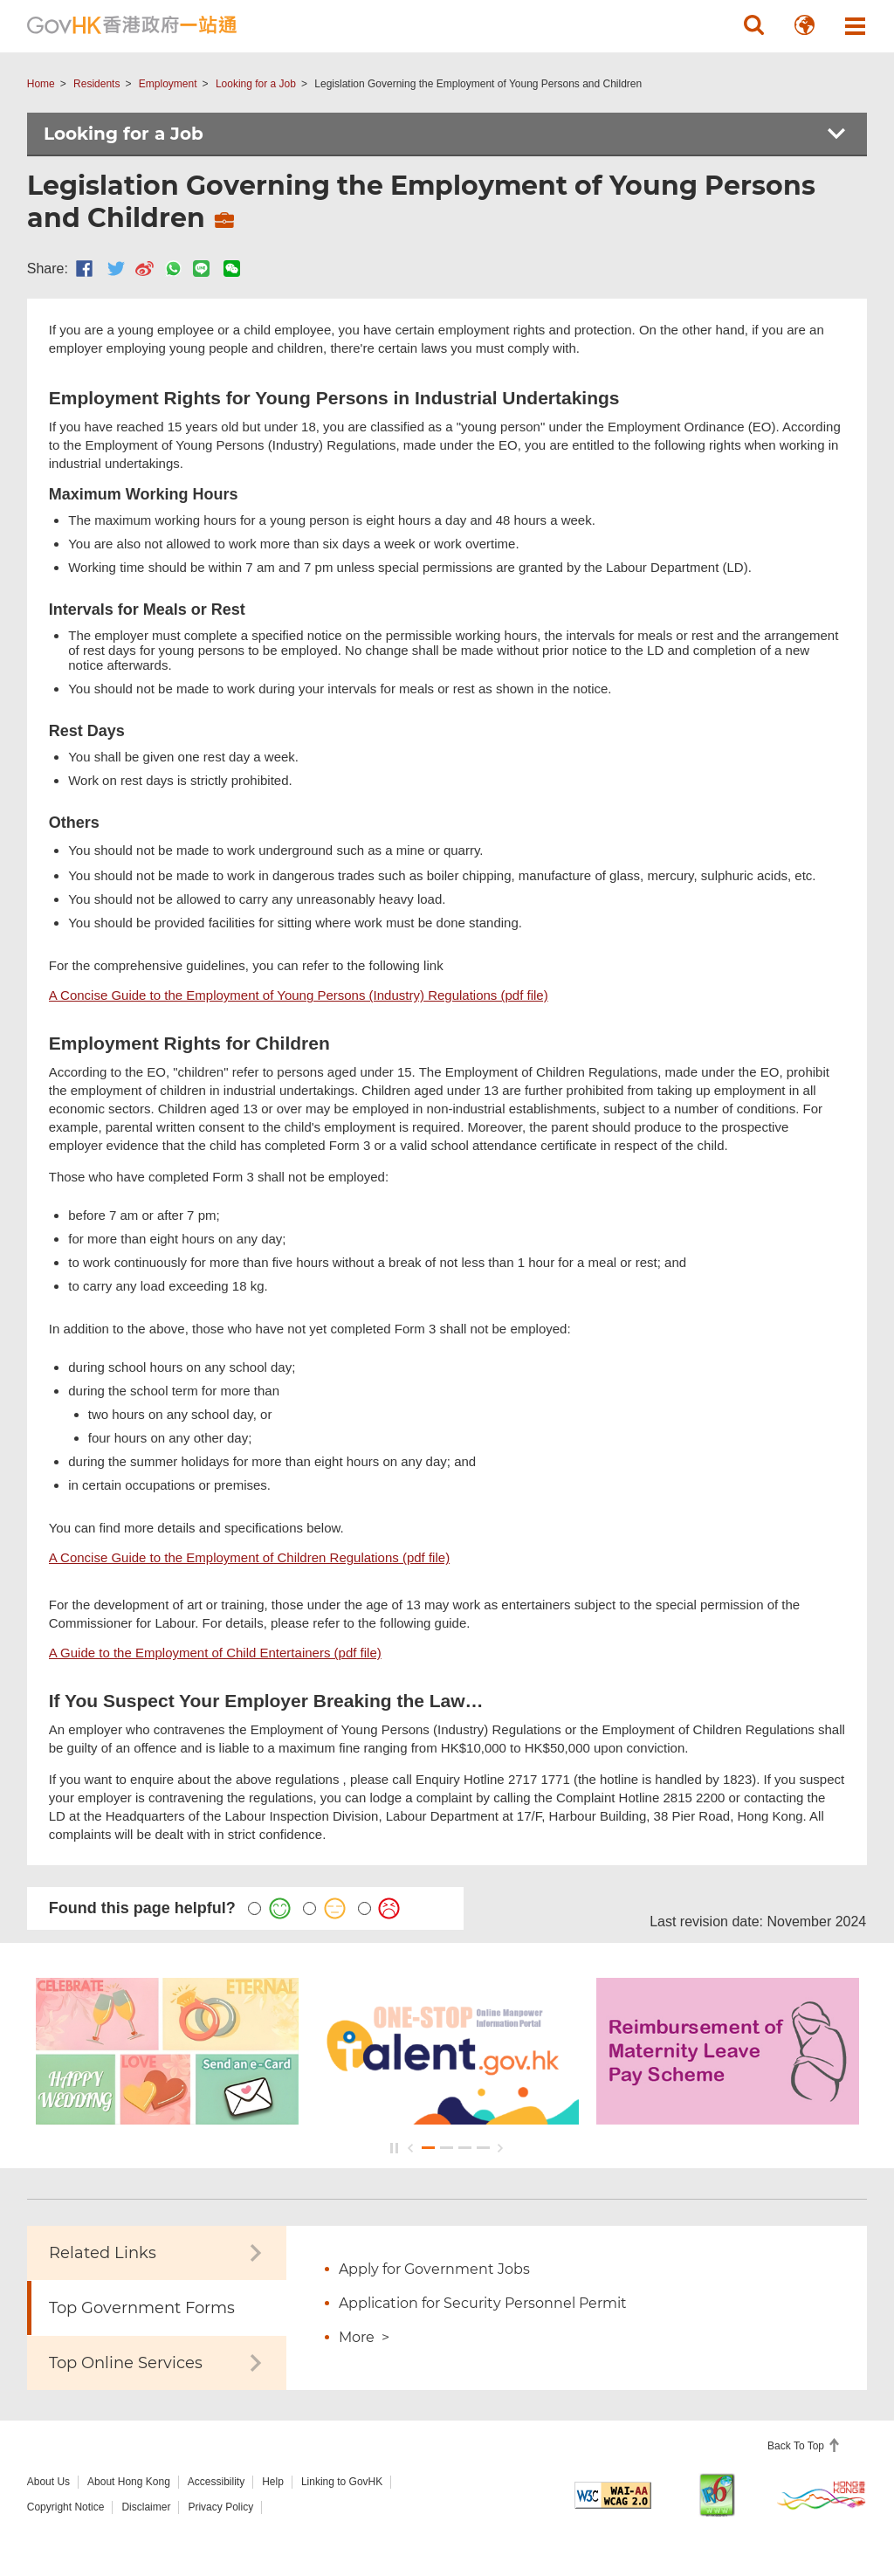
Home (41, 84)
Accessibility (216, 2482)
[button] (753, 25)
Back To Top (797, 2446)
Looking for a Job (256, 84)
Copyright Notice (66, 2507)
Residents (96, 84)
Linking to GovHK (341, 2482)
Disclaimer (145, 2507)
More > (364, 2337)
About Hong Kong (128, 2482)
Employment (168, 84)
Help (273, 2482)
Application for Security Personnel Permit (483, 2303)
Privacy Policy (220, 2507)
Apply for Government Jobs (434, 2269)
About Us (48, 2482)
